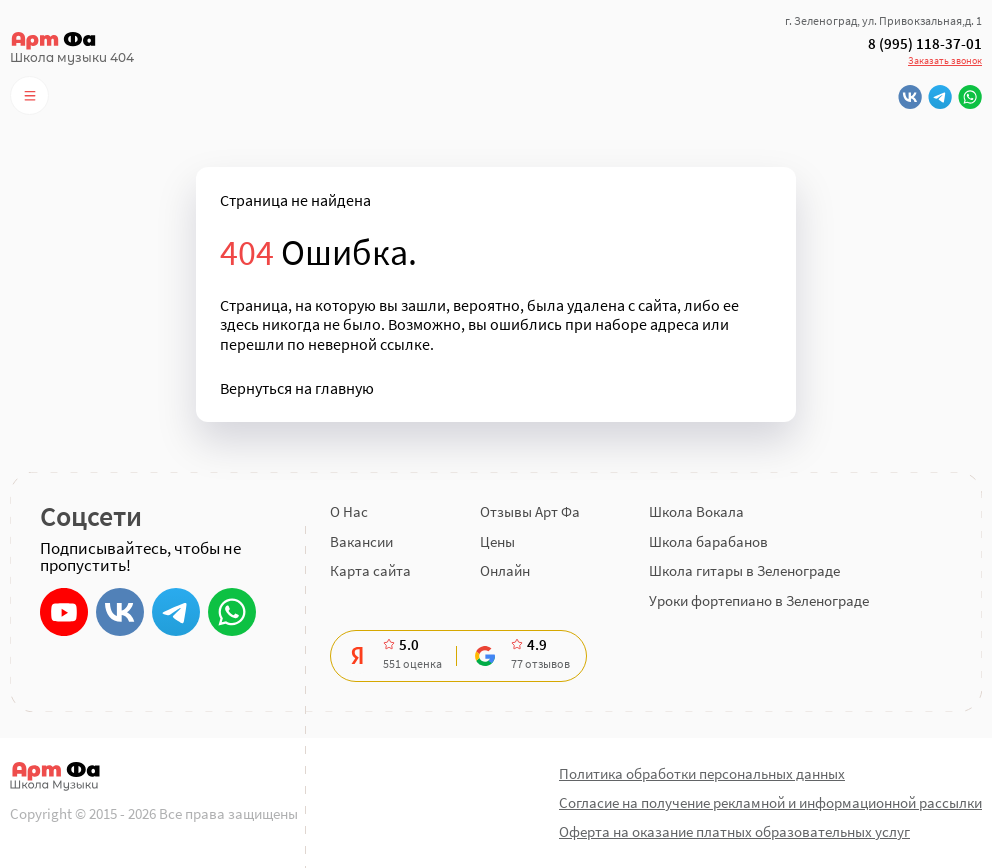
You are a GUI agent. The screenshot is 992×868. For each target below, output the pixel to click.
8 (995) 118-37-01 (925, 44)
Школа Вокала (696, 511)
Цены (497, 541)
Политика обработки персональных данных (702, 773)
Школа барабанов (708, 541)
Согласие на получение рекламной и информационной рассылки (770, 802)
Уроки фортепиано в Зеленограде (759, 600)
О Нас (349, 511)
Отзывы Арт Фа (530, 511)
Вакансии (361, 541)
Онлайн (505, 570)
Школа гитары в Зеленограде (744, 570)
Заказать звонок (945, 60)
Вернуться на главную (297, 388)
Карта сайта (370, 570)
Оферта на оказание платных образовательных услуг (734, 831)
